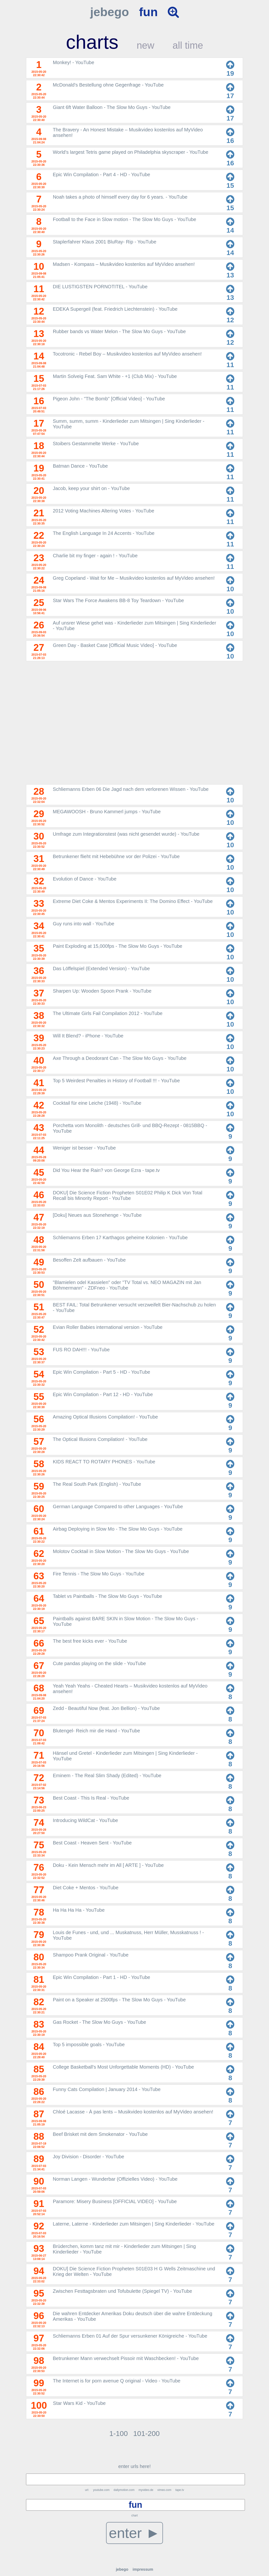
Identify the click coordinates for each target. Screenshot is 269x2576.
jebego (109, 12)
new (145, 45)
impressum (143, 2569)
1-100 (118, 2433)
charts (92, 42)
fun (148, 12)
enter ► (134, 2533)
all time (188, 45)
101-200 (146, 2433)
